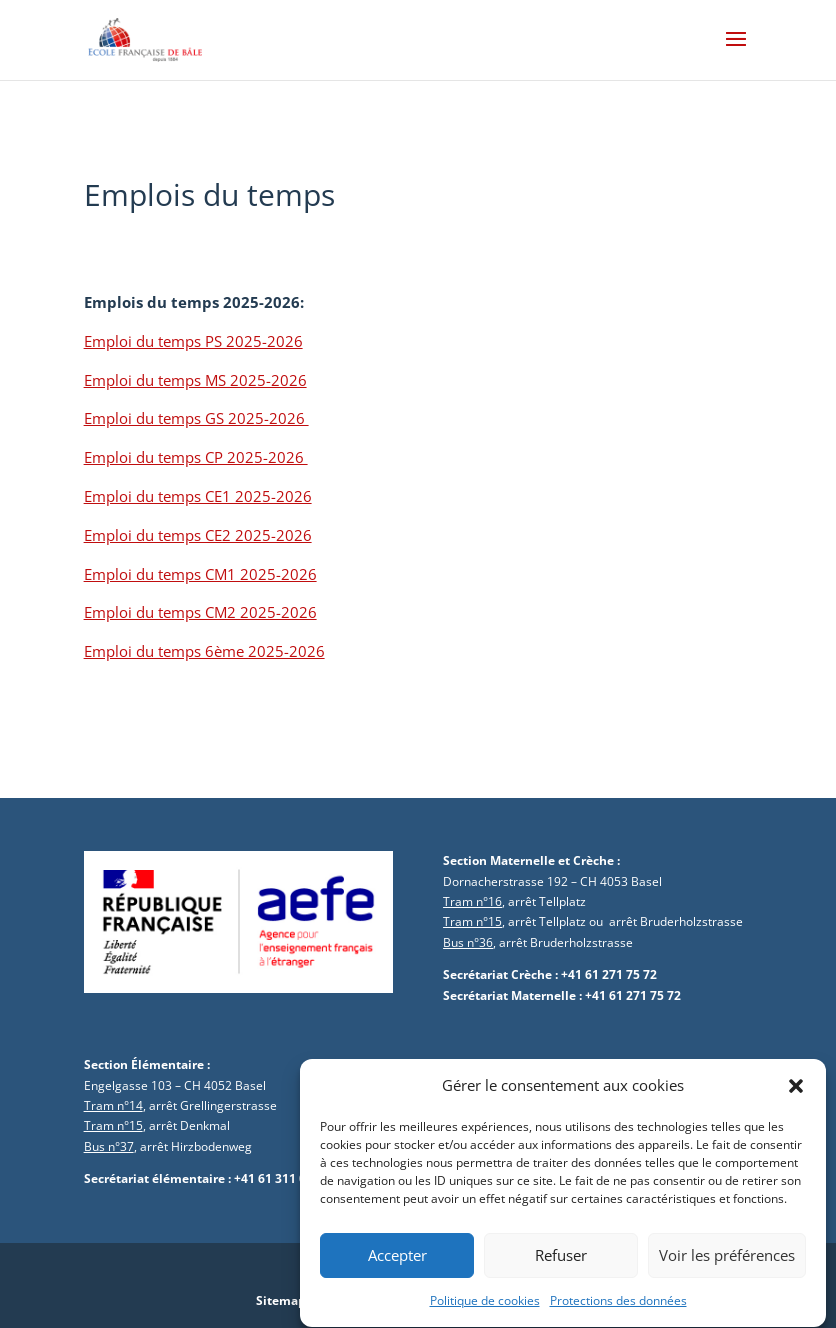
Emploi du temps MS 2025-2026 (195, 380)
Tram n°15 (472, 921)
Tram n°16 (472, 901)
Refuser (561, 1269)
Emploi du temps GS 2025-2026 (196, 418)
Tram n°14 (113, 1105)
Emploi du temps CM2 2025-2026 (200, 612)
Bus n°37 (109, 1146)
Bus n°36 (468, 942)
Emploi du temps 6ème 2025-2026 (204, 651)
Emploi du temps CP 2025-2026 (196, 457)
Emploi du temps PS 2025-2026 (193, 341)
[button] (796, 1100)
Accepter (397, 1269)
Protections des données (618, 1314)
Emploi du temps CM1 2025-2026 (200, 574)
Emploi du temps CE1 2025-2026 (198, 496)
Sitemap (281, 1300)
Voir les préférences (727, 1269)
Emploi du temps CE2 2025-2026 (198, 535)
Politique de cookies (485, 1314)
